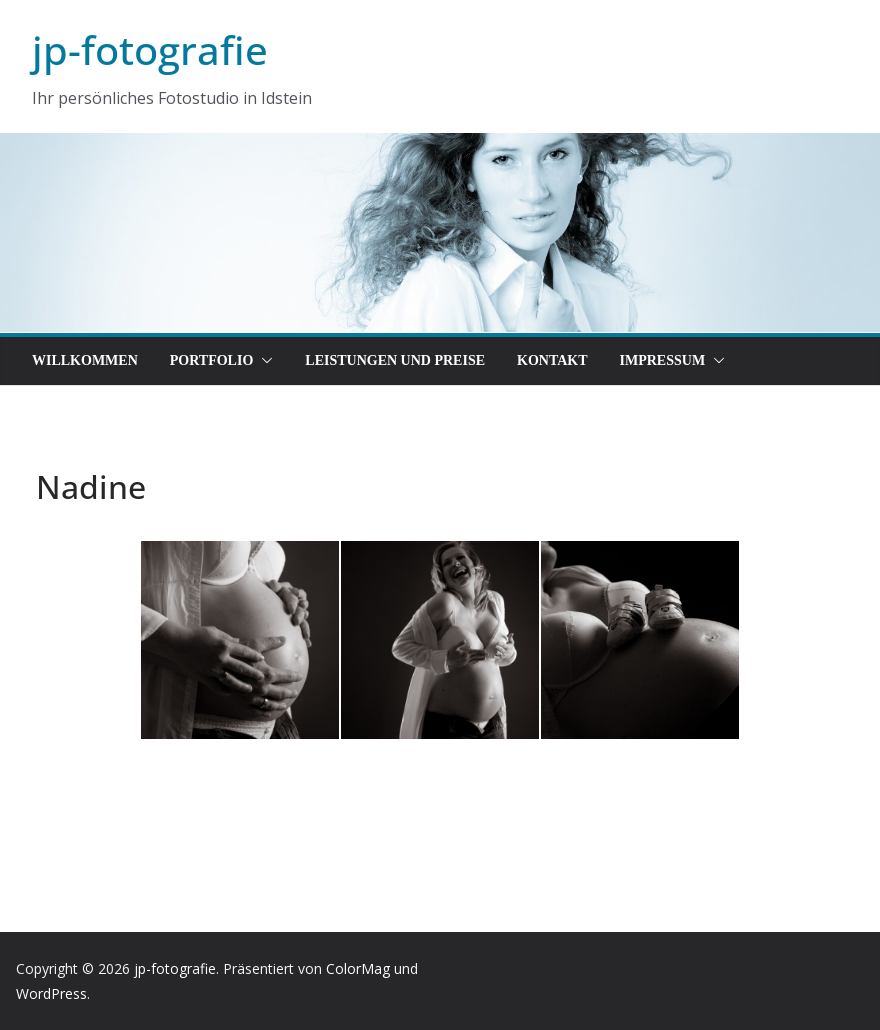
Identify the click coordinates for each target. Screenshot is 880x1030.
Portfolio (212, 360)
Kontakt (552, 360)
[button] (263, 361)
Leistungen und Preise (395, 360)
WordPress (51, 993)
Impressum (663, 360)
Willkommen (85, 360)
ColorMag (358, 968)
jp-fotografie (150, 49)
